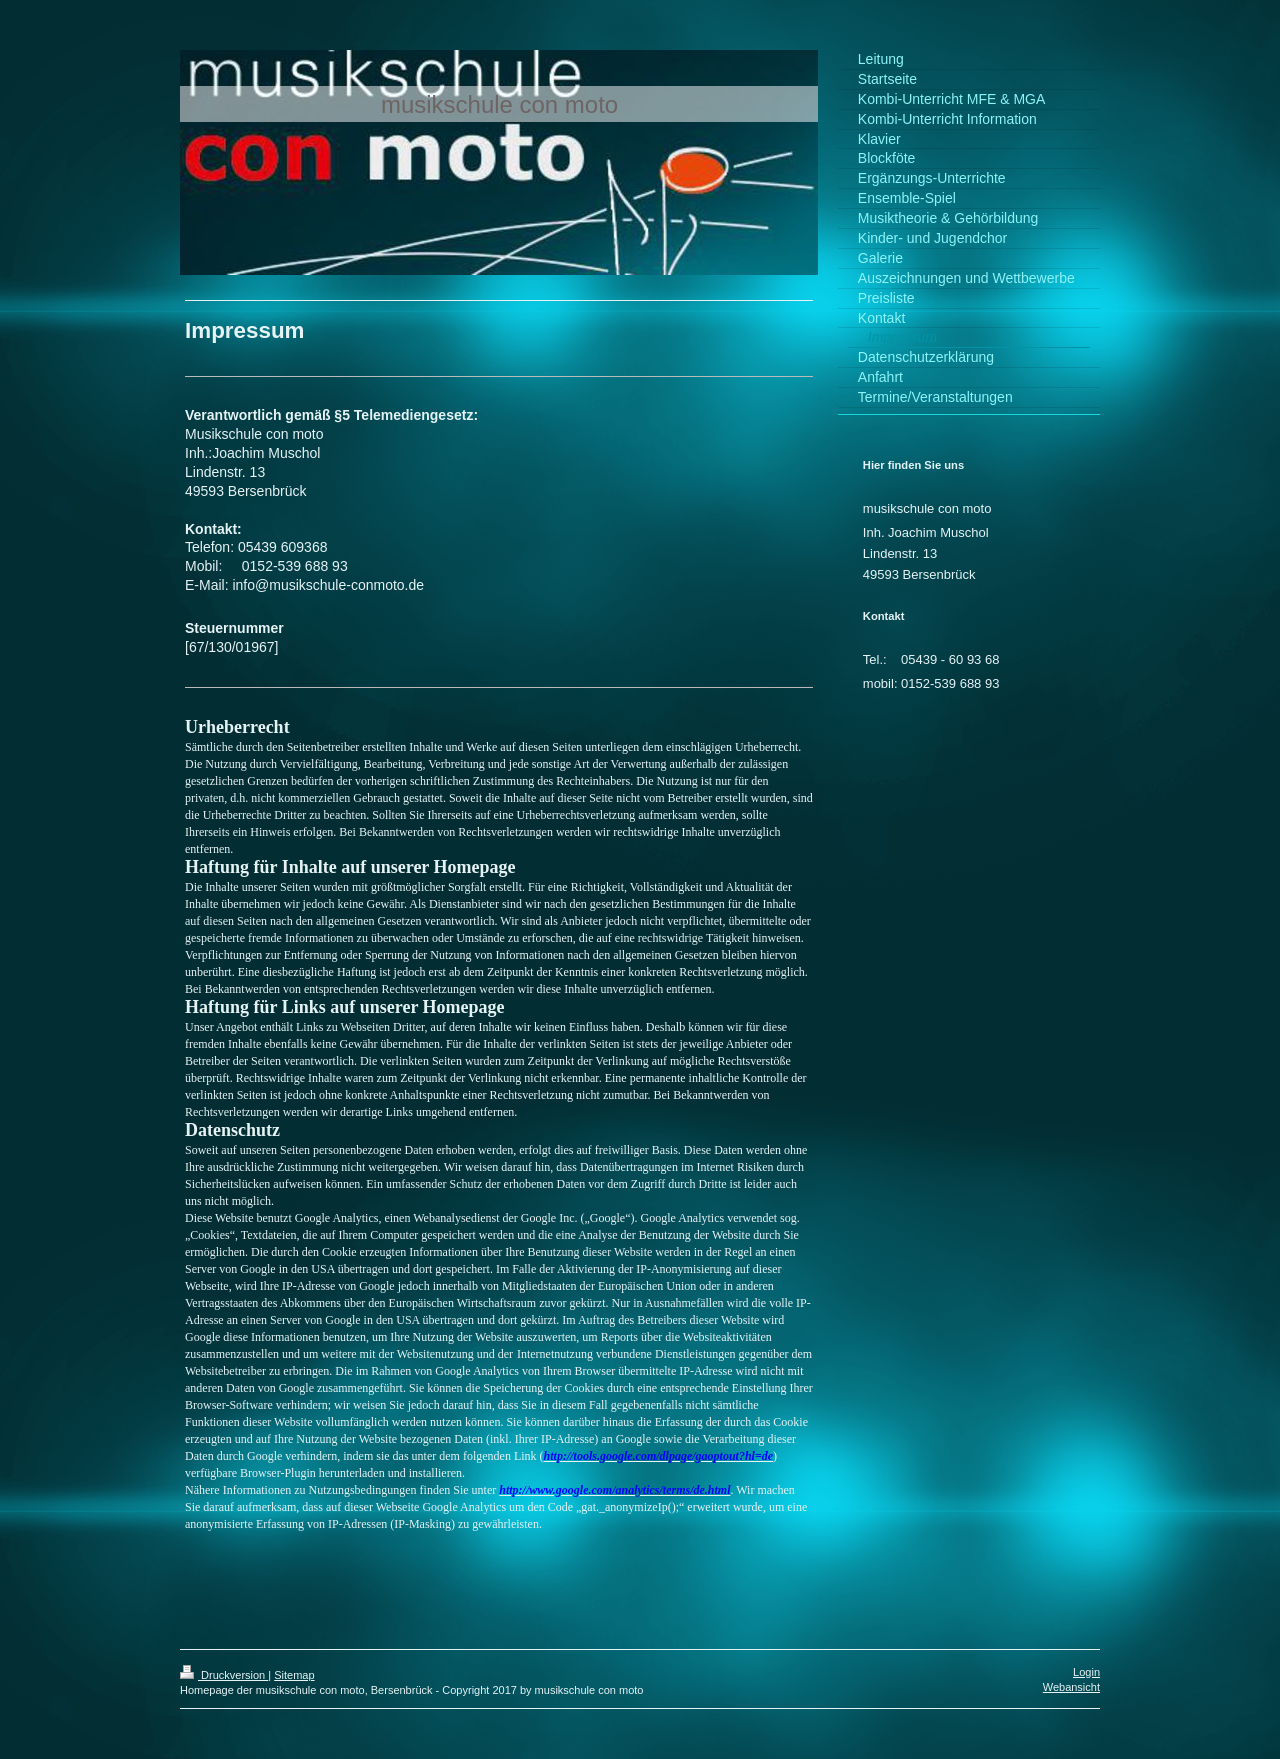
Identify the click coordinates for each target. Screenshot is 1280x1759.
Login (1086, 1672)
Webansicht (1071, 1687)
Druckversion (224, 1675)
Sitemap (294, 1675)
